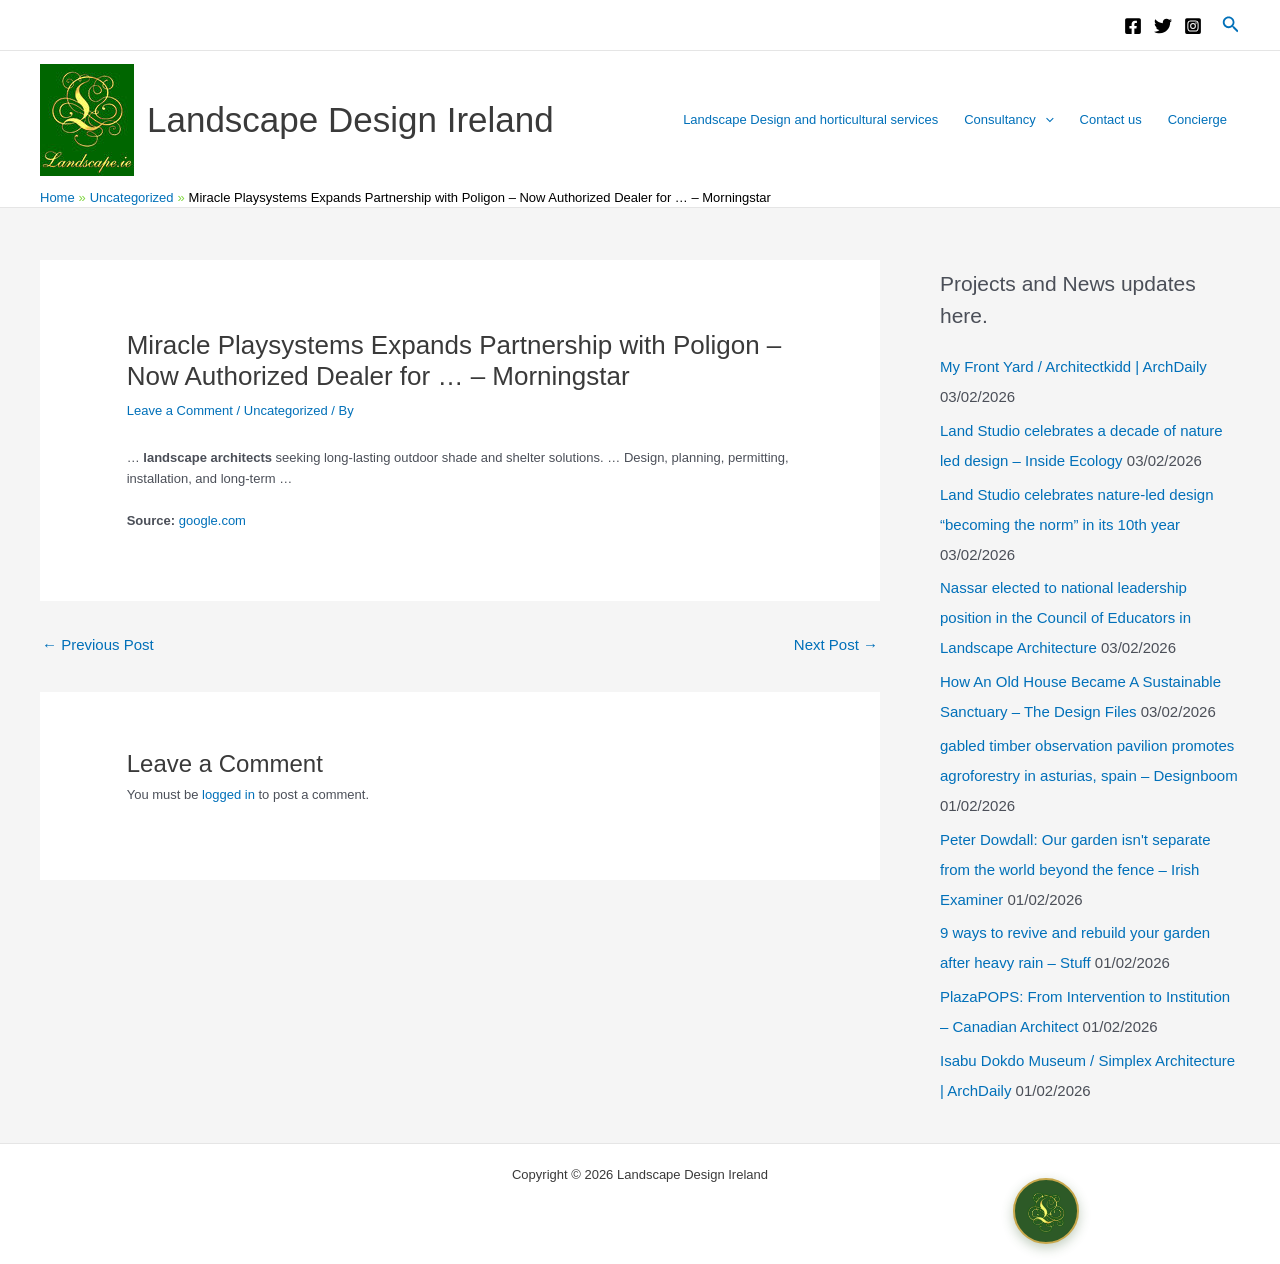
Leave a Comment (180, 410)
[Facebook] (1133, 26)
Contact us (1111, 119)
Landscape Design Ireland (350, 119)
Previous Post (98, 644)
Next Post (836, 644)
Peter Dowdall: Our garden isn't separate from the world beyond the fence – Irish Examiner (1075, 869)
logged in (228, 794)
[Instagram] (1193, 26)
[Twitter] (1163, 26)
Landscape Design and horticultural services (810, 119)
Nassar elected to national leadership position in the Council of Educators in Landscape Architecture (1065, 617)
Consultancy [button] (1008, 120)
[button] (1231, 25)
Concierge (1197, 119)
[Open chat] (1045, 1210)
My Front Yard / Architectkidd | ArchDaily (1073, 366)
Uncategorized (286, 410)
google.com (212, 520)
